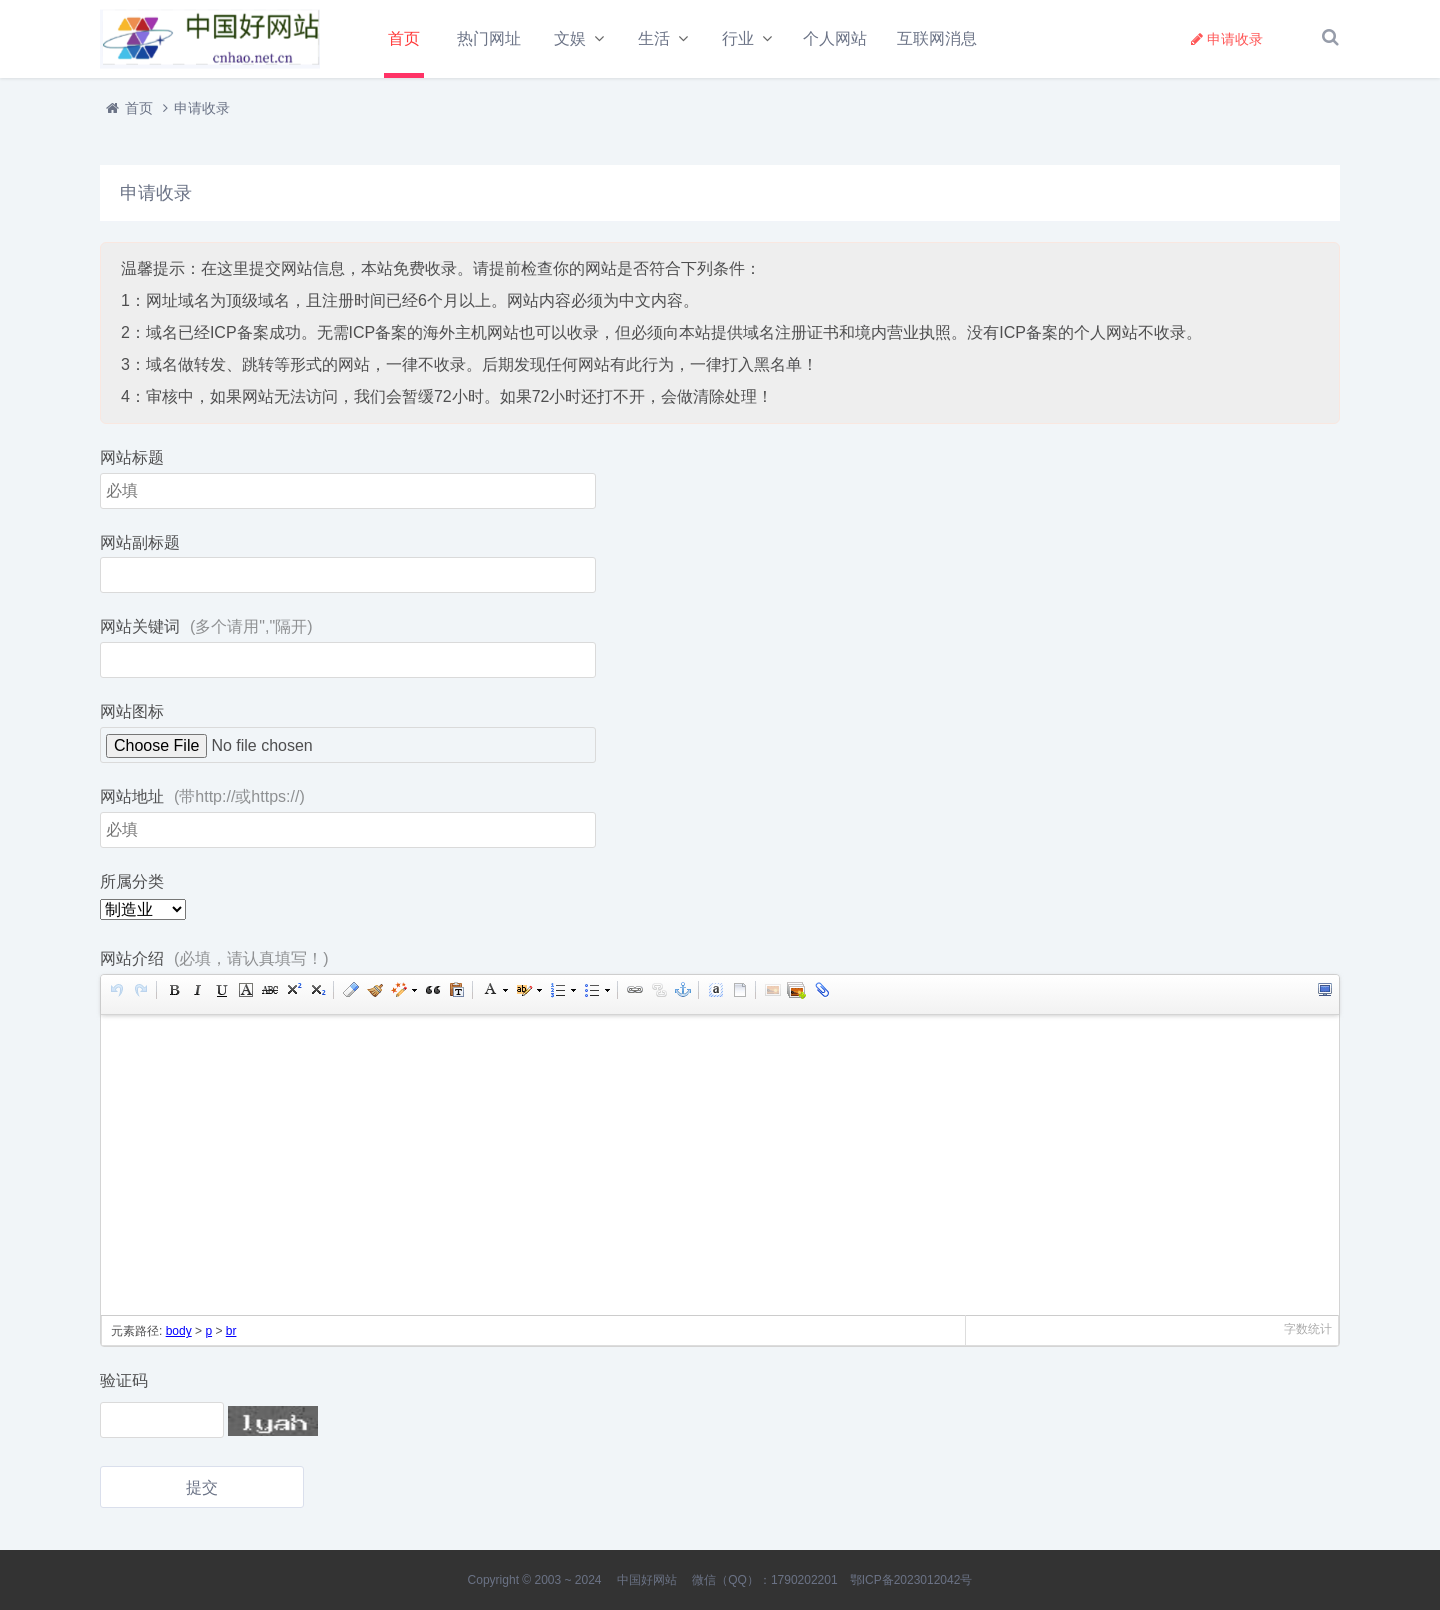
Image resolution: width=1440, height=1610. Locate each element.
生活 (654, 38)
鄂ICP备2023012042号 (911, 1580)
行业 (738, 38)
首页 (404, 38)
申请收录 (1227, 39)
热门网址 (489, 38)
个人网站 (835, 38)
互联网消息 (937, 38)
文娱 (570, 38)
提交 (202, 1489)
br (231, 1334)
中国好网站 (647, 1580)
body (179, 1334)
